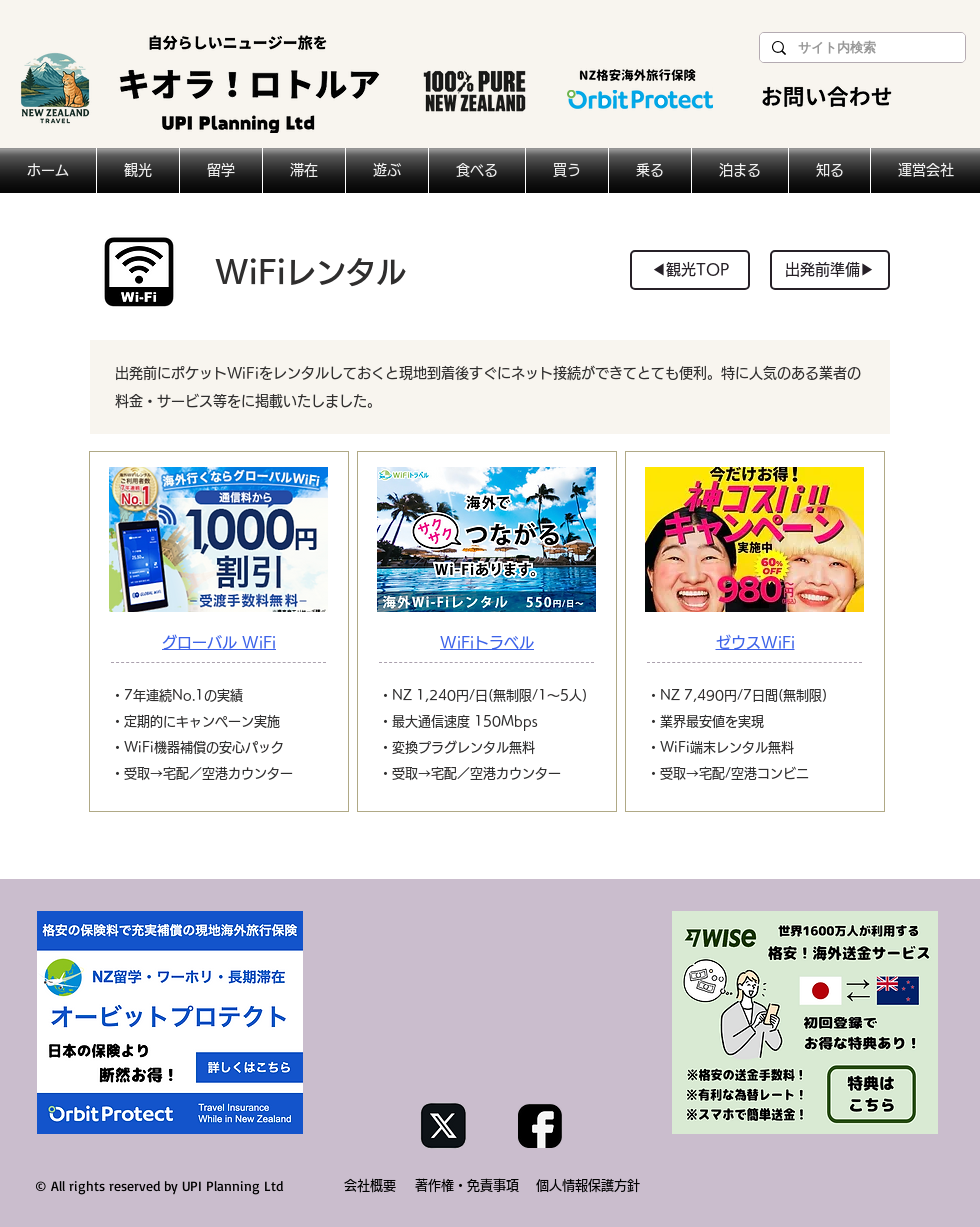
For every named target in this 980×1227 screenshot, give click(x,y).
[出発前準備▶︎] (830, 270)
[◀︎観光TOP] (690, 270)
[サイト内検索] (860, 48)
